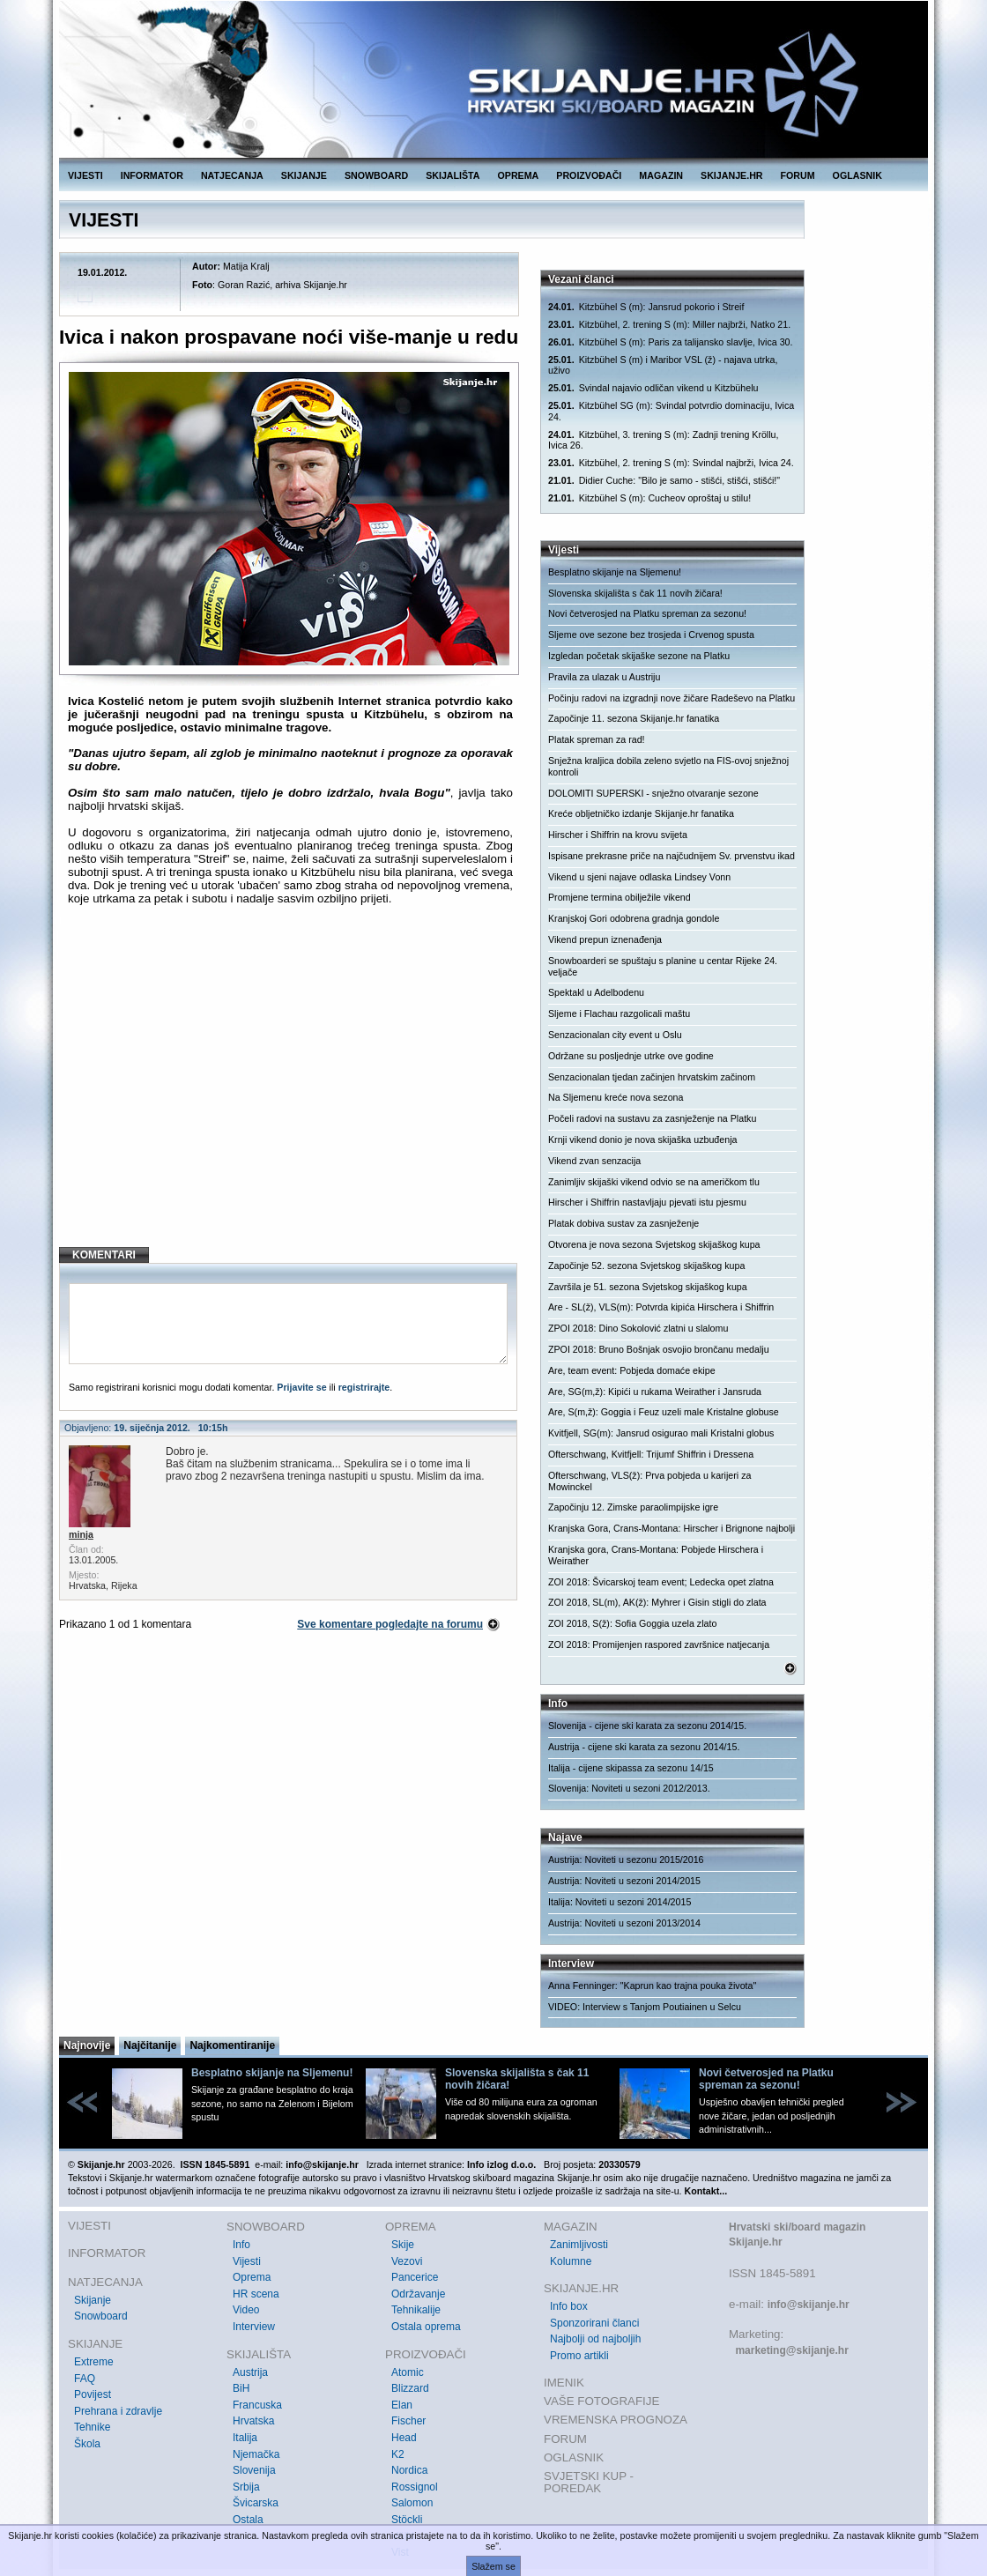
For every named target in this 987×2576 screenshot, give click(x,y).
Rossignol (414, 2487)
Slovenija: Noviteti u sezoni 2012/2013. (629, 1788)
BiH (241, 2388)
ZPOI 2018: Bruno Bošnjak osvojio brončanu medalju (658, 1349)
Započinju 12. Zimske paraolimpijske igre (633, 1507)
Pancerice (414, 2277)
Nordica (409, 2470)
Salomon (412, 2503)
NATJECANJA (232, 175)
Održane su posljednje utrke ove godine (631, 1055)
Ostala (248, 2519)
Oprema (252, 2277)
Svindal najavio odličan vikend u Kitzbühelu (653, 388)
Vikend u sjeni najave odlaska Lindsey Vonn (639, 877)
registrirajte (364, 1387)
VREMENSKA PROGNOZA (615, 2419)
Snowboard (101, 2316)
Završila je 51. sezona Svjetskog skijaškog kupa (647, 1286)
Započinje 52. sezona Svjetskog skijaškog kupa (646, 1265)
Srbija (246, 2487)
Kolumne (570, 2261)
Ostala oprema (426, 2326)
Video (246, 2310)
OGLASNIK (857, 175)
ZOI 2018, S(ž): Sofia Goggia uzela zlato (632, 1623)
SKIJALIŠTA (452, 175)
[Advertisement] (290, 1090)
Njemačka (256, 2454)
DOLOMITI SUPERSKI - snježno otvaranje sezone (653, 793)
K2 (397, 2454)
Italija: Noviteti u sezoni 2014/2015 (619, 1902)
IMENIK (564, 2382)
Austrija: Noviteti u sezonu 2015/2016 (626, 1859)
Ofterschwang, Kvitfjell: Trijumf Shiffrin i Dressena (650, 1454)
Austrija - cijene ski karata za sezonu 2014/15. (643, 1746)
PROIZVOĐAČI (588, 175)
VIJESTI (85, 175)
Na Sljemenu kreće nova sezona (615, 1097)
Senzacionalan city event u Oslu (615, 1034)
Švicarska (255, 2503)
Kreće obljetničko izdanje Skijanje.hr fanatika (641, 813)
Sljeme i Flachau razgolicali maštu (619, 1013)
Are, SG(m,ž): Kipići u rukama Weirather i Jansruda (654, 1391)
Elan (401, 2405)
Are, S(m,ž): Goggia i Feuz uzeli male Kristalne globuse (663, 1412)
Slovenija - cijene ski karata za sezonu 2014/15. (647, 1725)
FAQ (84, 2378)
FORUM (798, 175)
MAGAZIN (661, 175)
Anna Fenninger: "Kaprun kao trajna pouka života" (652, 1985)
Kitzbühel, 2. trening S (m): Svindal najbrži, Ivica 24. (671, 463)
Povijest (92, 2394)
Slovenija (254, 2470)
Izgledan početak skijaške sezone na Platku (639, 655)
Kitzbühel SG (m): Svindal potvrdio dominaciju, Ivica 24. (671, 411)
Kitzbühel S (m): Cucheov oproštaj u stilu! (649, 498)
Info (241, 2244)
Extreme (94, 2362)
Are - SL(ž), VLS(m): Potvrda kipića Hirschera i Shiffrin (661, 1307)
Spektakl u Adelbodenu (596, 992)
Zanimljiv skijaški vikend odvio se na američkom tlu (654, 1182)
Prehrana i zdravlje (118, 2411)
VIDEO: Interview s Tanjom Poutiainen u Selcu (644, 2006)
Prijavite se (301, 1387)
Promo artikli (579, 2356)
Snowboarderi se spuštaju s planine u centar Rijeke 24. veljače (662, 966)
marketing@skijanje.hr (791, 2350)
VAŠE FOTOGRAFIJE (601, 2401)
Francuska (257, 2405)
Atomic (407, 2372)
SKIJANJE (304, 175)
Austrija (250, 2372)
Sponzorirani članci (594, 2323)
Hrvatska (253, 2421)
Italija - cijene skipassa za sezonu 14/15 (631, 1768)
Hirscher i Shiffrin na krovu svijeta (617, 834)
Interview (254, 2326)
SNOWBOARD (376, 175)
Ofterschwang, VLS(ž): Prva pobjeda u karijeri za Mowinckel (649, 1481)
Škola (87, 2444)
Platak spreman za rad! (596, 739)
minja (81, 1534)
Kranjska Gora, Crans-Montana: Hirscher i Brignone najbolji (671, 1528)
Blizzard (410, 2388)
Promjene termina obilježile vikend (619, 897)
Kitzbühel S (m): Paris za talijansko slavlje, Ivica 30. (670, 342)
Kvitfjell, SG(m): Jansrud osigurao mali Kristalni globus (661, 1433)
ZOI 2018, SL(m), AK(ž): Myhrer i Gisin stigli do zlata (657, 1602)
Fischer (408, 2421)
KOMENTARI (104, 1255)
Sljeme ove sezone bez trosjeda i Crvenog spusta (651, 634)
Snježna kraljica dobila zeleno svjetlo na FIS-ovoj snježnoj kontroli (668, 766)
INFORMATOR (152, 175)
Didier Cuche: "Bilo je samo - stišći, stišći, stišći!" (664, 480)
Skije (402, 2244)
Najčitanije (149, 2045)
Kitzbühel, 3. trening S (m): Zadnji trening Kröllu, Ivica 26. (663, 440)
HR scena (256, 2294)
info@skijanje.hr (809, 2304)
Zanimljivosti (579, 2244)
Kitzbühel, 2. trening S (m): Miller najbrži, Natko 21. (669, 324)
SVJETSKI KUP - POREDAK (589, 2482)
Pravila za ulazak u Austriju (604, 677)
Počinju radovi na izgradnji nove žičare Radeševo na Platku (671, 698)
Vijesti (247, 2261)
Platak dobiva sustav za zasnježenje (623, 1223)
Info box (569, 2306)
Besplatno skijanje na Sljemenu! (614, 572)
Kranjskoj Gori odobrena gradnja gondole (633, 918)
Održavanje (418, 2294)
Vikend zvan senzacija (594, 1160)
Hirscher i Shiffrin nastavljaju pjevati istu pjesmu (647, 1202)
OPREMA (518, 175)
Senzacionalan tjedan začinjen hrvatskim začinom (651, 1077)
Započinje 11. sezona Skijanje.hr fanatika (633, 718)
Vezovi (406, 2261)
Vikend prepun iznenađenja (605, 939)
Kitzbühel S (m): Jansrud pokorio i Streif (646, 307)
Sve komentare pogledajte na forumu (390, 1624)
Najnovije (86, 2045)
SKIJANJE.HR (731, 175)
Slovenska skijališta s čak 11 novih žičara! (635, 593)
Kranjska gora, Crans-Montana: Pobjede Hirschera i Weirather (655, 1555)
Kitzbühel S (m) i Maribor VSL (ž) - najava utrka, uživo (662, 365)
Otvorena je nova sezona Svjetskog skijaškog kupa (654, 1244)
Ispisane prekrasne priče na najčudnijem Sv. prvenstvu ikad (671, 855)
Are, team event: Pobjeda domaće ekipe (632, 1370)
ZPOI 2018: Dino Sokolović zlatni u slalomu (638, 1328)
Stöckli (406, 2519)
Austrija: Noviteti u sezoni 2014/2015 (624, 1880)
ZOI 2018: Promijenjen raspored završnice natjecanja (658, 1644)
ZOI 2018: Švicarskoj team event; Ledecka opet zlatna (661, 1582)
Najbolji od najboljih (595, 2339)
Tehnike (92, 2427)
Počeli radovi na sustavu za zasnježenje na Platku (652, 1118)
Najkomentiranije (232, 2045)
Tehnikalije (416, 2310)
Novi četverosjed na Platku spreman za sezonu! (647, 613)
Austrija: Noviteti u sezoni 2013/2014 (624, 1923)
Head (404, 2437)
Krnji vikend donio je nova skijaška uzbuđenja (642, 1139)
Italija (245, 2437)
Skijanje (92, 2300)
